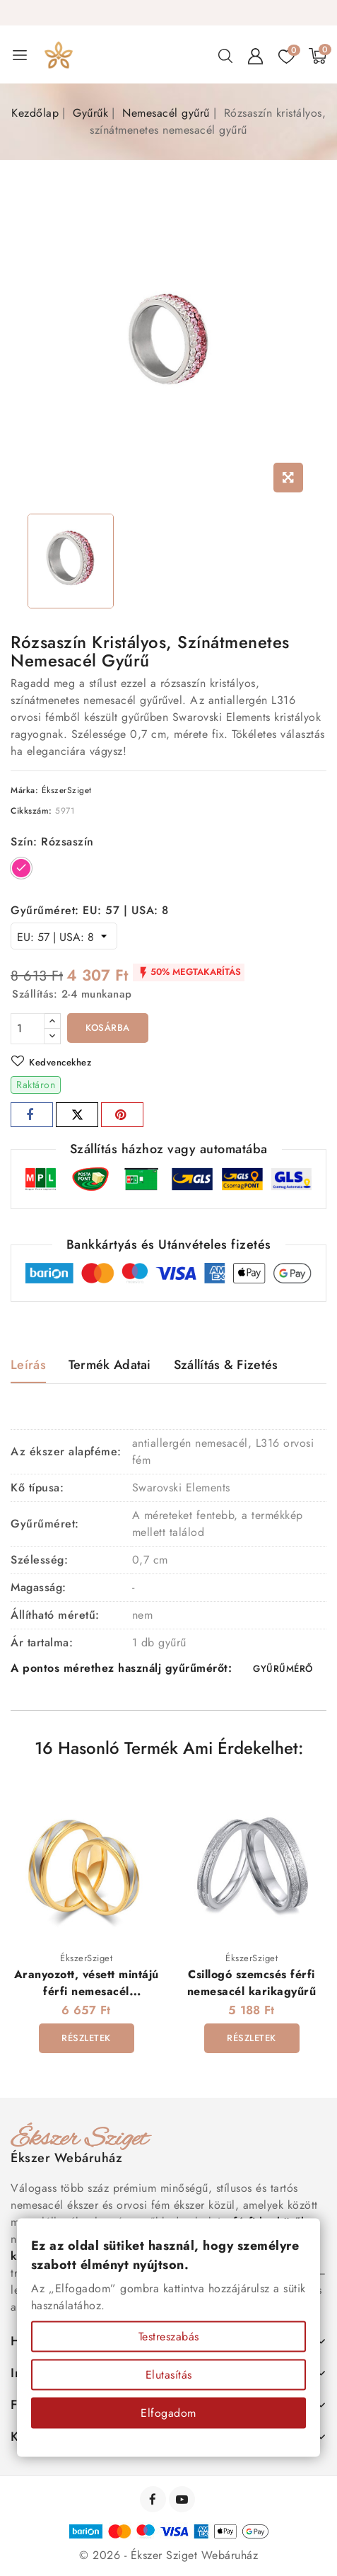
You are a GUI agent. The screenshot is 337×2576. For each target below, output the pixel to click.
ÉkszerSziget (67, 790)
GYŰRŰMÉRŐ (283, 1668)
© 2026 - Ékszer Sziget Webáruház (168, 2555)
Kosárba (107, 1027)
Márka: (24, 790)
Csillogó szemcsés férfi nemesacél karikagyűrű (252, 1982)
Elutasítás (169, 2375)
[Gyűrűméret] (64, 936)
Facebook (154, 2499)
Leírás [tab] (28, 1365)
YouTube (183, 2499)
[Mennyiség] (28, 1028)
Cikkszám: (31, 810)
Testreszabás (168, 2336)
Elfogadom (168, 2413)
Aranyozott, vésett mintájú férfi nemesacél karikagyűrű (86, 1991)
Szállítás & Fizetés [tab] (226, 1365)
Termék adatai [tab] (110, 1365)
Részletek (86, 2038)
